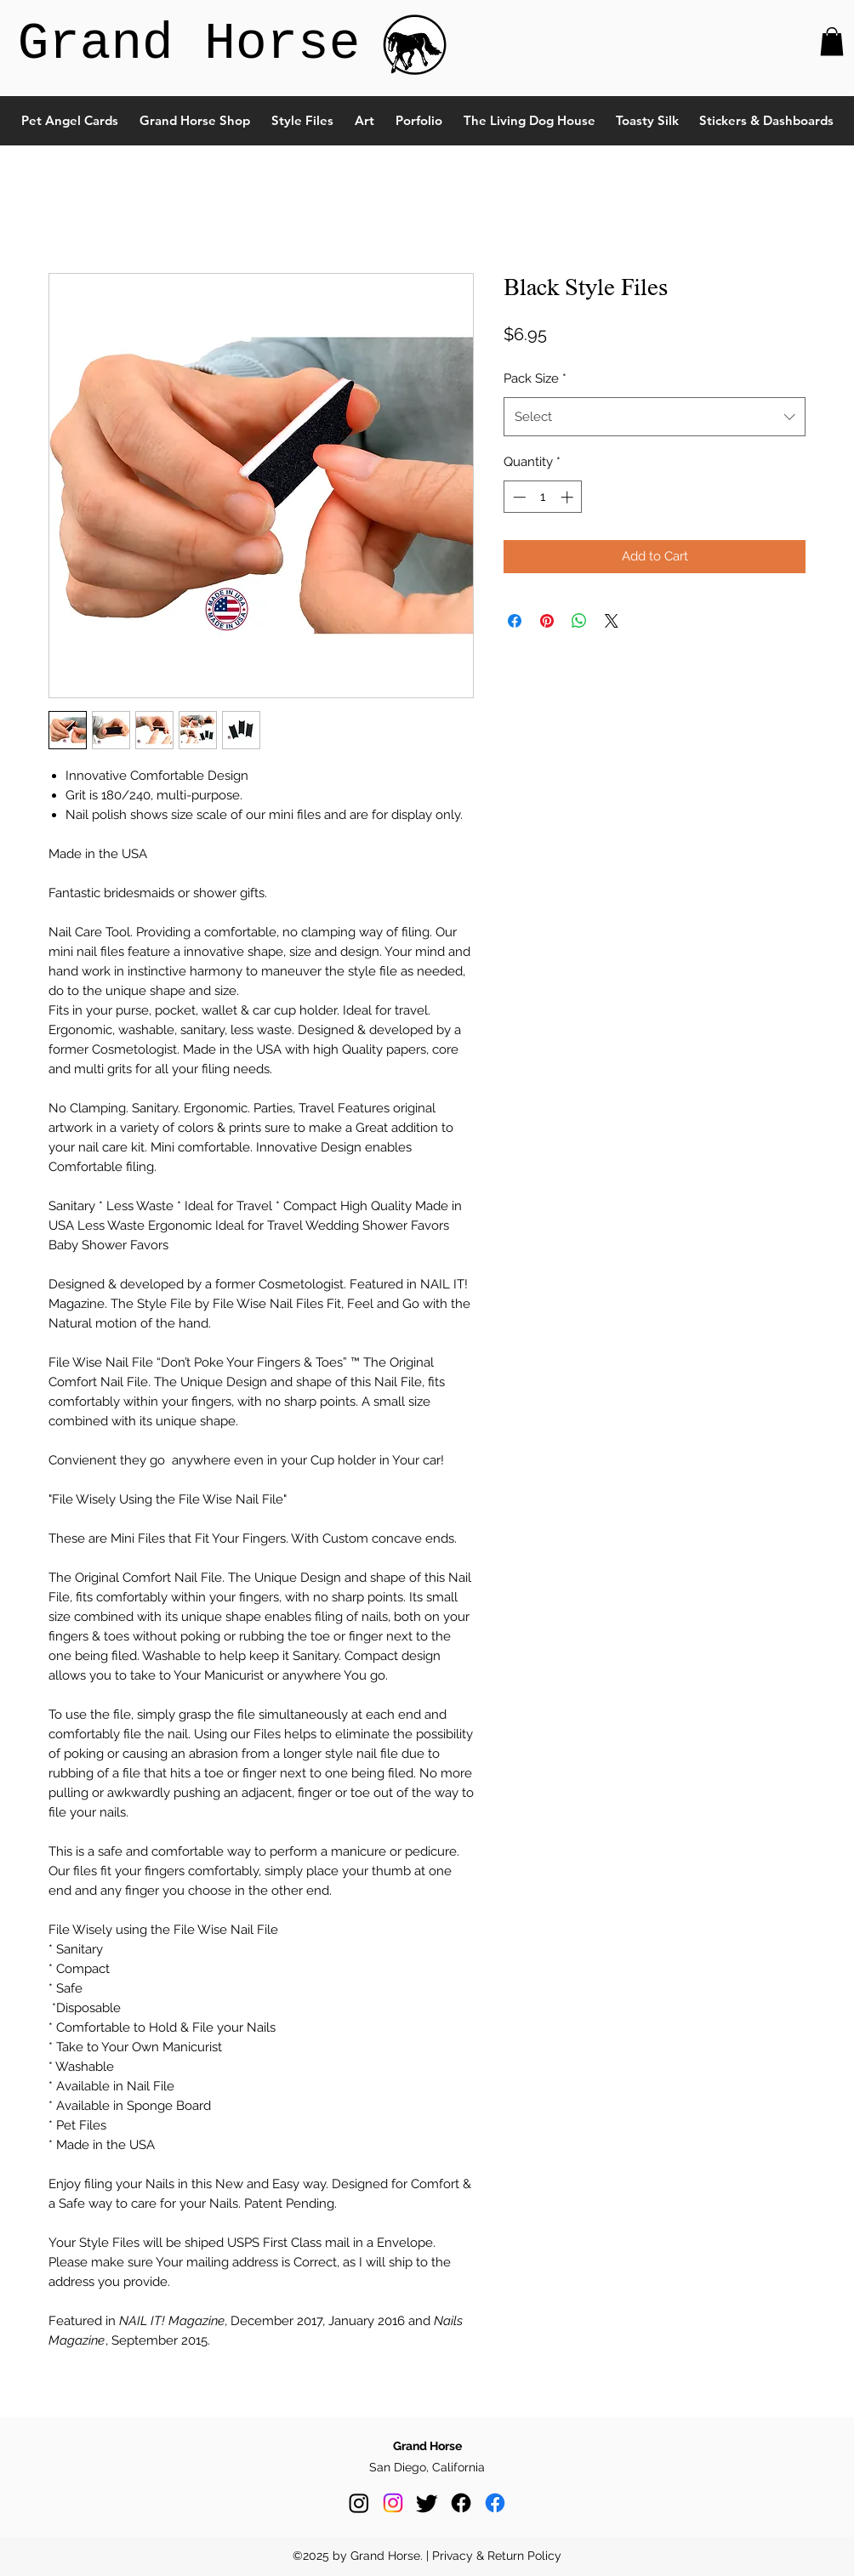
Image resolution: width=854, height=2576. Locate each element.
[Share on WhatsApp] (579, 621)
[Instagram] (359, 2503)
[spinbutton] (543, 497)
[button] (832, 41)
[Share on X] (611, 621)
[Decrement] (517, 497)
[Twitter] (427, 2503)
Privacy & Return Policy (496, 2555)
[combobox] (655, 416)
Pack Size (535, 378)
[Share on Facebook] (514, 621)
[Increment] (568, 497)
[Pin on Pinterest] (547, 621)
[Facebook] (461, 2503)
